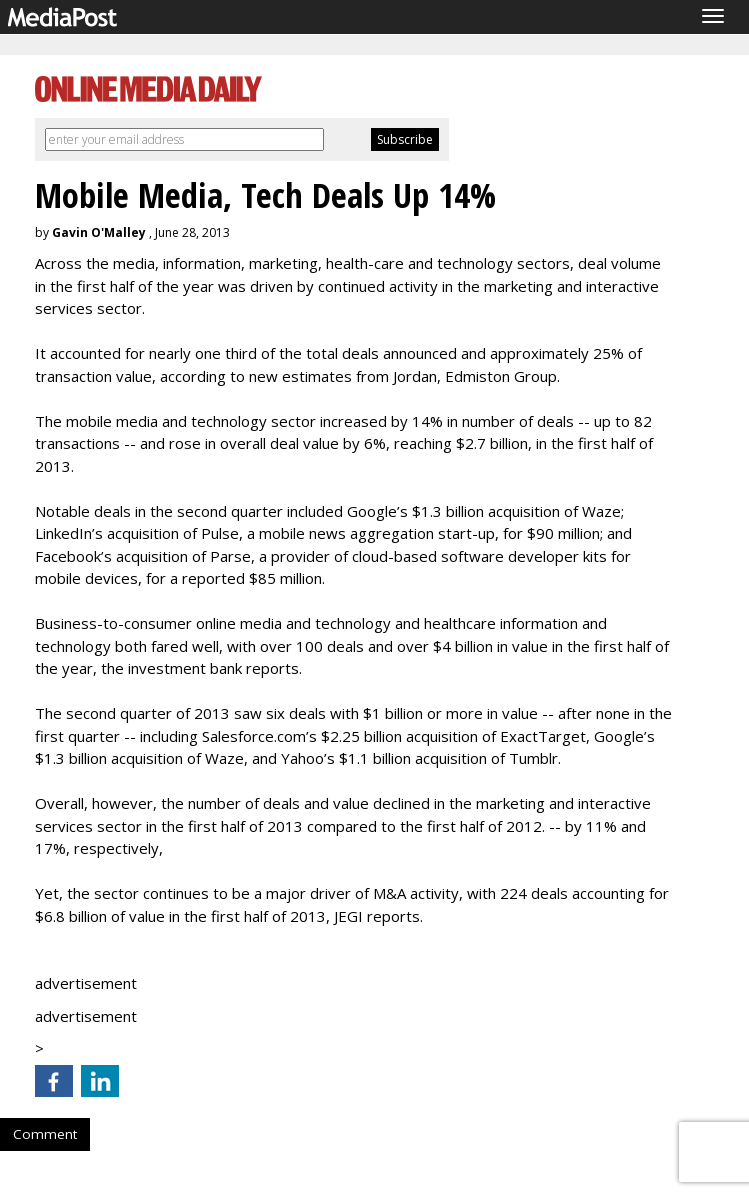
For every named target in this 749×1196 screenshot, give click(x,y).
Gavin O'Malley (99, 232)
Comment (45, 1134)
